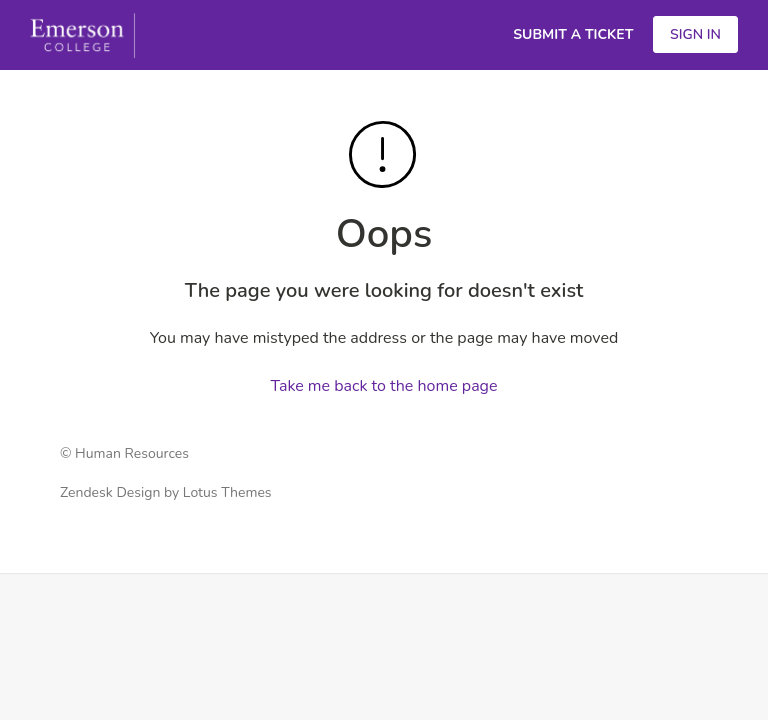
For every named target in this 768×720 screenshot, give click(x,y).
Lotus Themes (227, 492)
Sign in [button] (695, 34)
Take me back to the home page (384, 386)
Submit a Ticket (573, 34)
